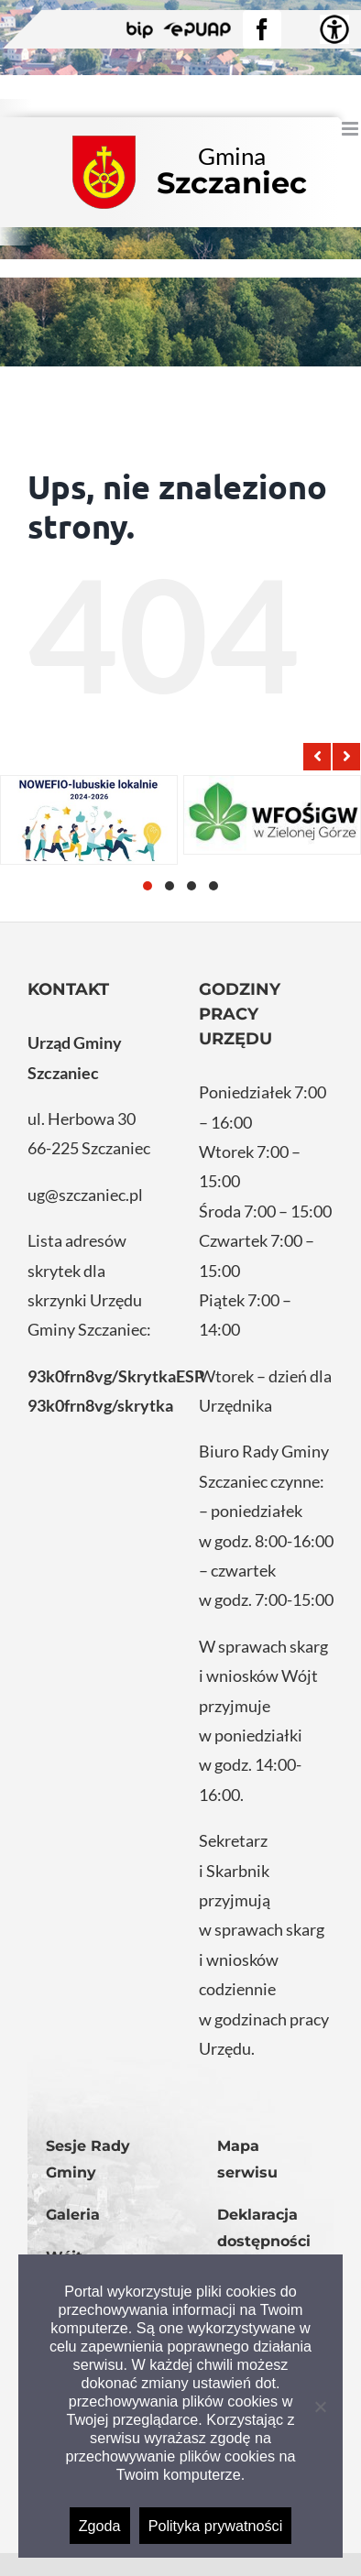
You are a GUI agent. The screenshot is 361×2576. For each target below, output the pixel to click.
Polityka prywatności (215, 2525)
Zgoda (100, 2525)
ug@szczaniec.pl (85, 1194)
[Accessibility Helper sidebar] (334, 29)
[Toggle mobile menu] (351, 128)
